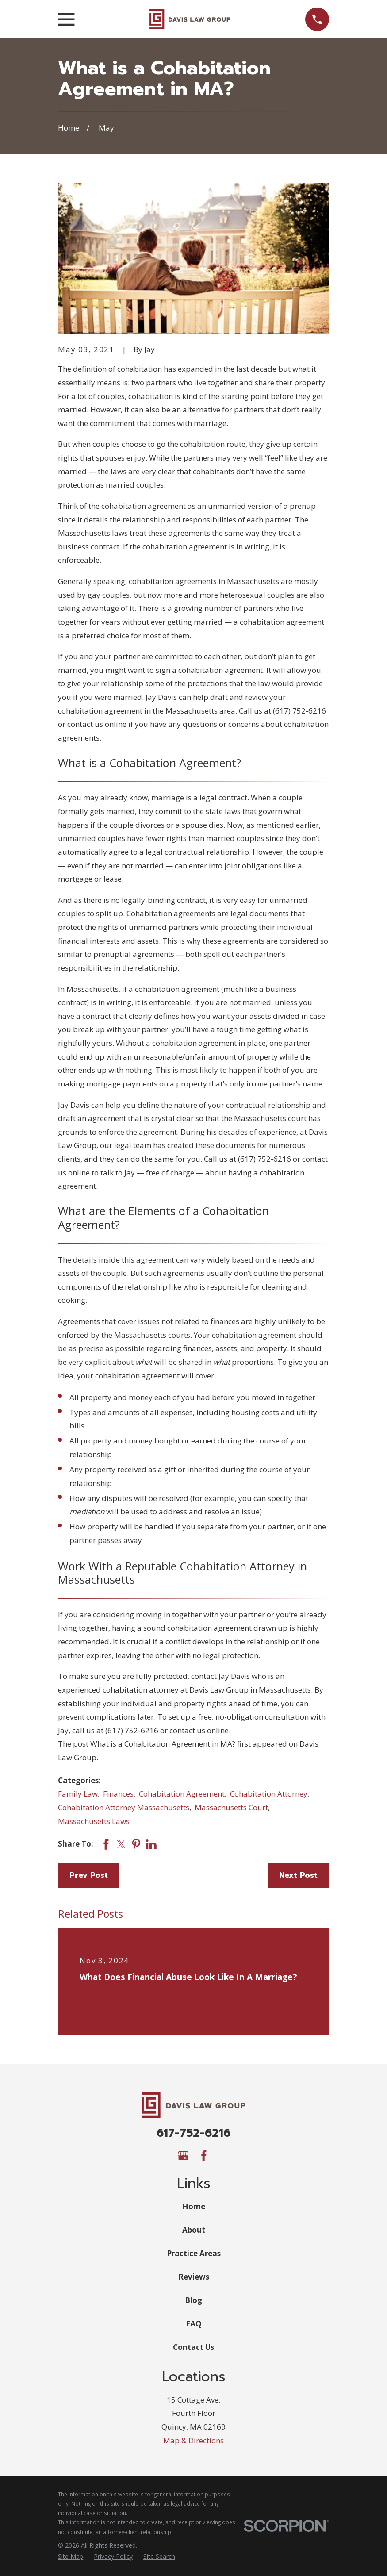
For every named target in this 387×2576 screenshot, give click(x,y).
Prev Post (88, 1875)
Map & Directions (193, 2440)
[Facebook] (204, 2155)
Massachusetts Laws (94, 1821)
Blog (193, 2300)
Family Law (78, 1794)
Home (193, 2206)
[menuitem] (70, 2556)
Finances (118, 1794)
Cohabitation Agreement (182, 1794)
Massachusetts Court (231, 1807)
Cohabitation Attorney (268, 1794)
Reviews (193, 2277)
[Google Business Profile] (183, 2155)
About (193, 2230)
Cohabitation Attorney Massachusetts (123, 1807)
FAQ (194, 2324)
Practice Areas (194, 2253)
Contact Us (193, 2347)
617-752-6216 (193, 2133)
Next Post (298, 1875)
